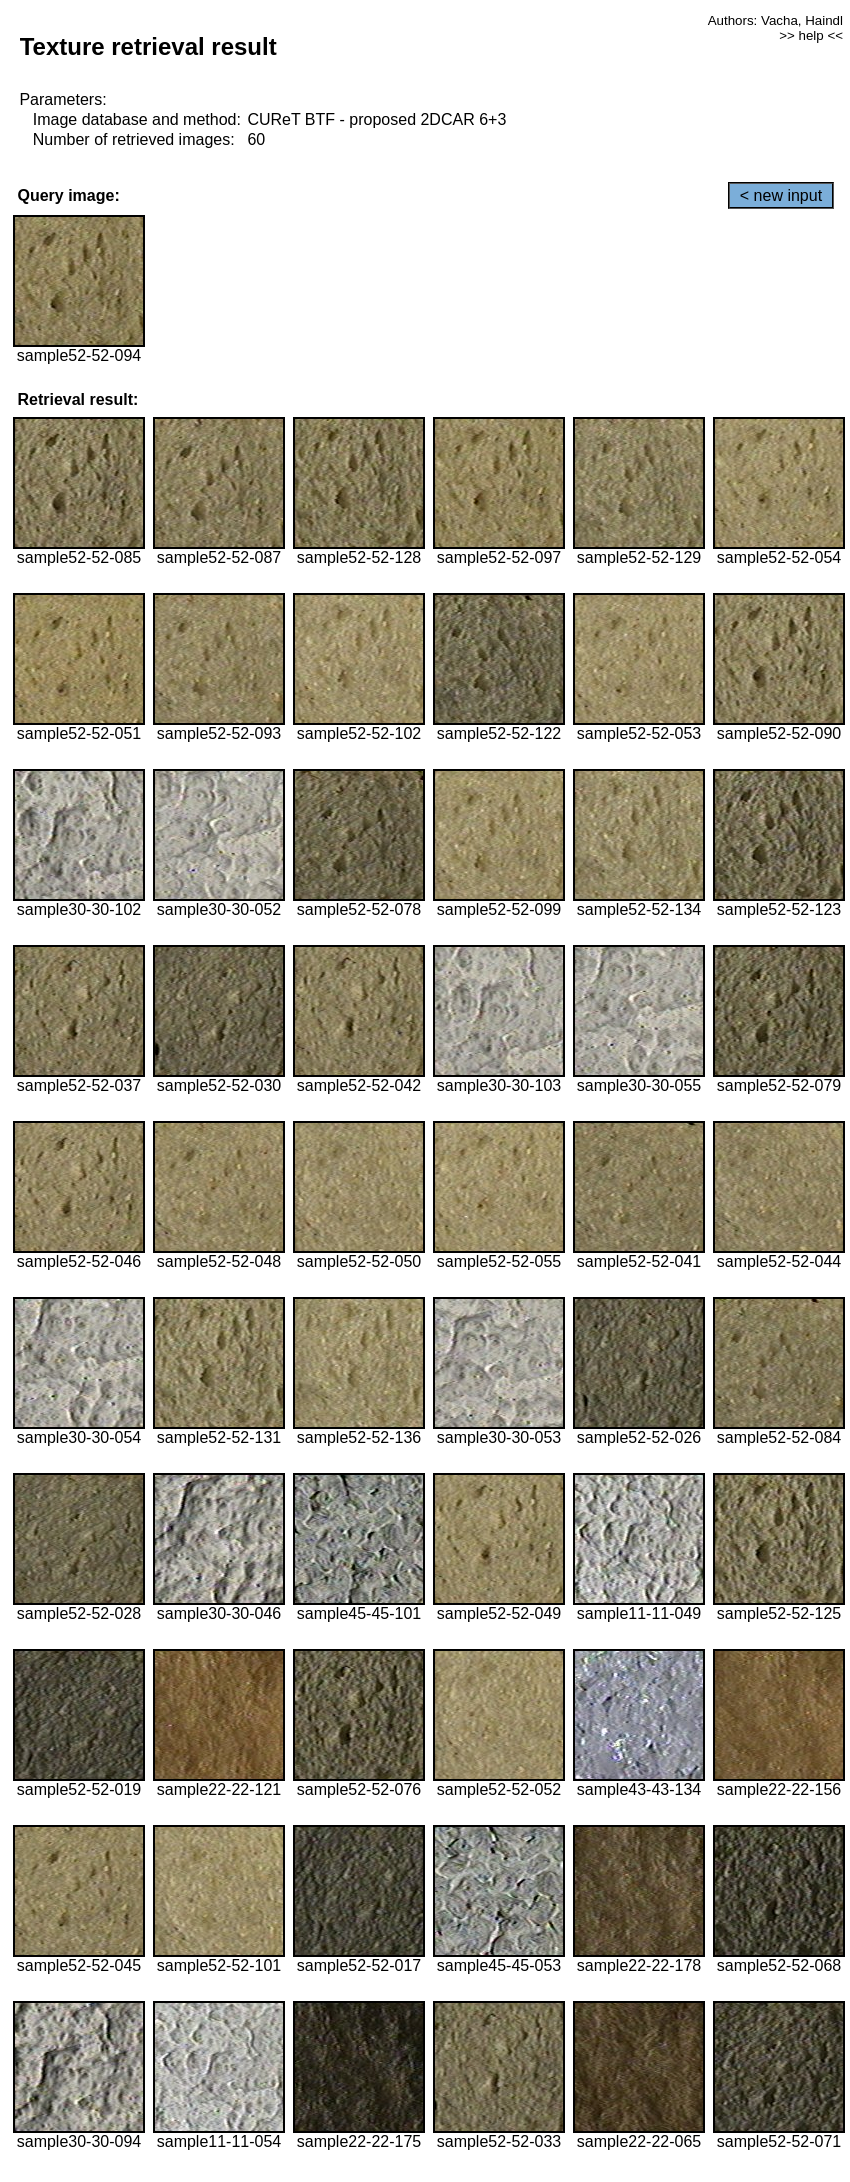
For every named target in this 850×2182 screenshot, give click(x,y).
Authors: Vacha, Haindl (775, 20)
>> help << (811, 35)
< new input (781, 195)
